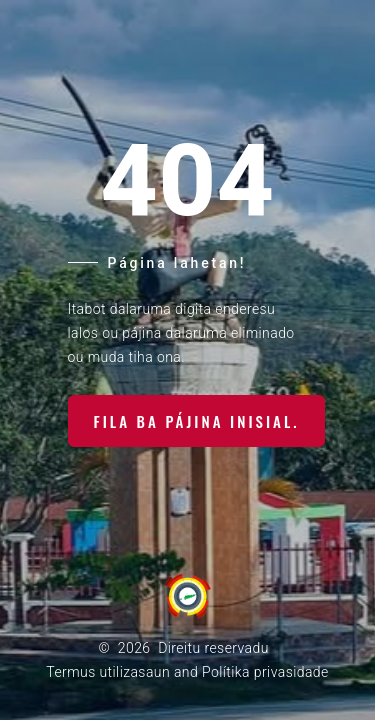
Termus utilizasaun (108, 672)
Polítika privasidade (265, 672)
